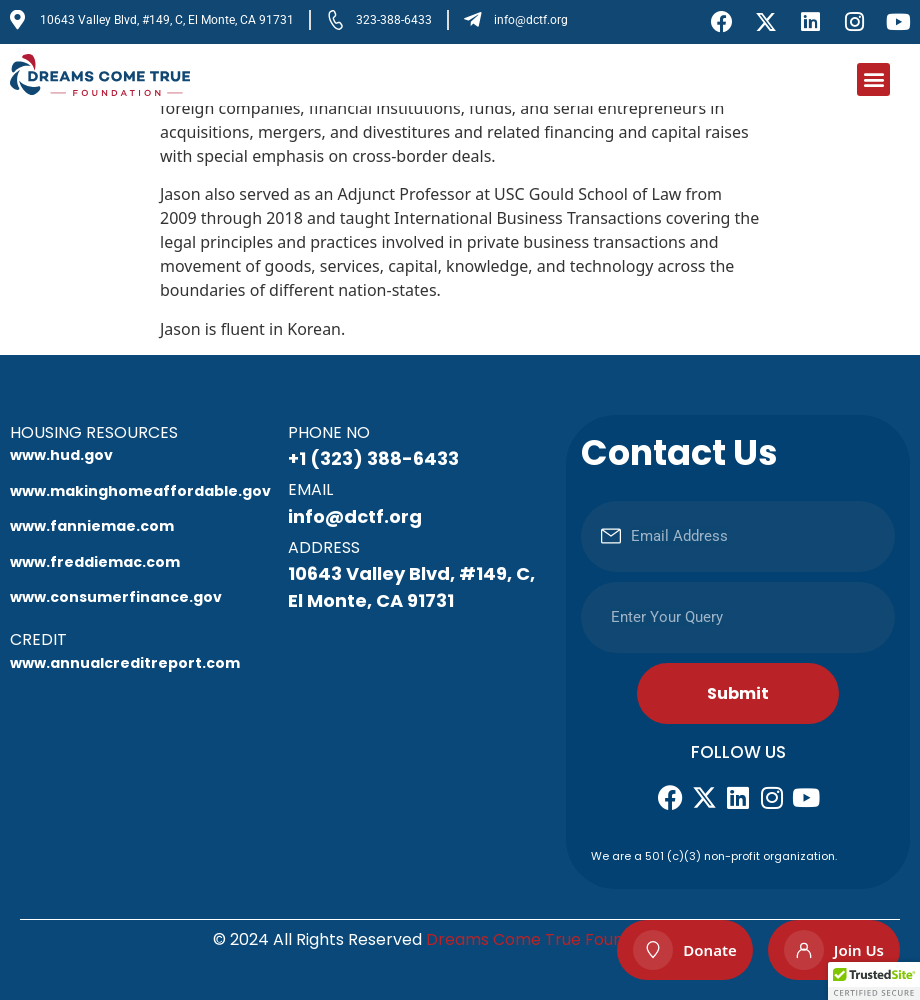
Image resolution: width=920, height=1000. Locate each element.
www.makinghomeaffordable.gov (140, 491)
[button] (873, 79)
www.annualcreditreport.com (125, 663)
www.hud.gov (61, 455)
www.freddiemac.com (95, 562)
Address (324, 547)
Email (310, 489)
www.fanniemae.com (92, 526)
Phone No (329, 432)
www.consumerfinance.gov (116, 597)
